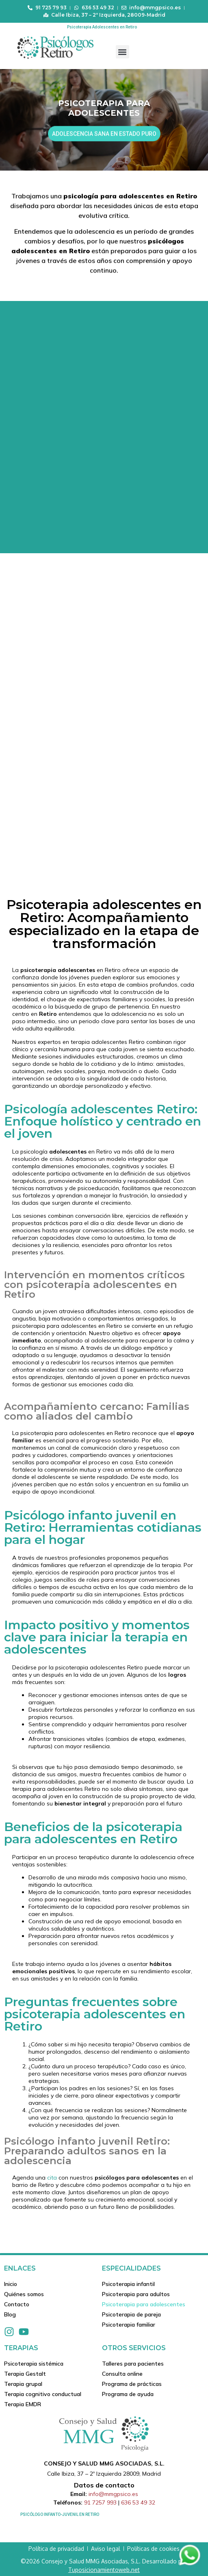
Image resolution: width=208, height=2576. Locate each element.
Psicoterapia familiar (128, 2324)
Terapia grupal (23, 2384)
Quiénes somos (24, 2294)
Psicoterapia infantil (128, 2284)
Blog (10, 2314)
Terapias (21, 2348)
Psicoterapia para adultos (136, 2294)
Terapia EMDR (22, 2404)
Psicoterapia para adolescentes (143, 2304)
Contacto (16, 2304)
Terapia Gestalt (25, 2373)
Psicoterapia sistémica (33, 2363)
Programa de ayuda (128, 2394)
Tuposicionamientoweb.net (104, 2569)
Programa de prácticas (132, 2384)
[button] (122, 51)
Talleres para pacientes (133, 2363)
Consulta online (122, 2373)
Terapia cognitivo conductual (42, 2394)
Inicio (10, 2284)
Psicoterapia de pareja (131, 2314)
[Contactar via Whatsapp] (190, 2565)
